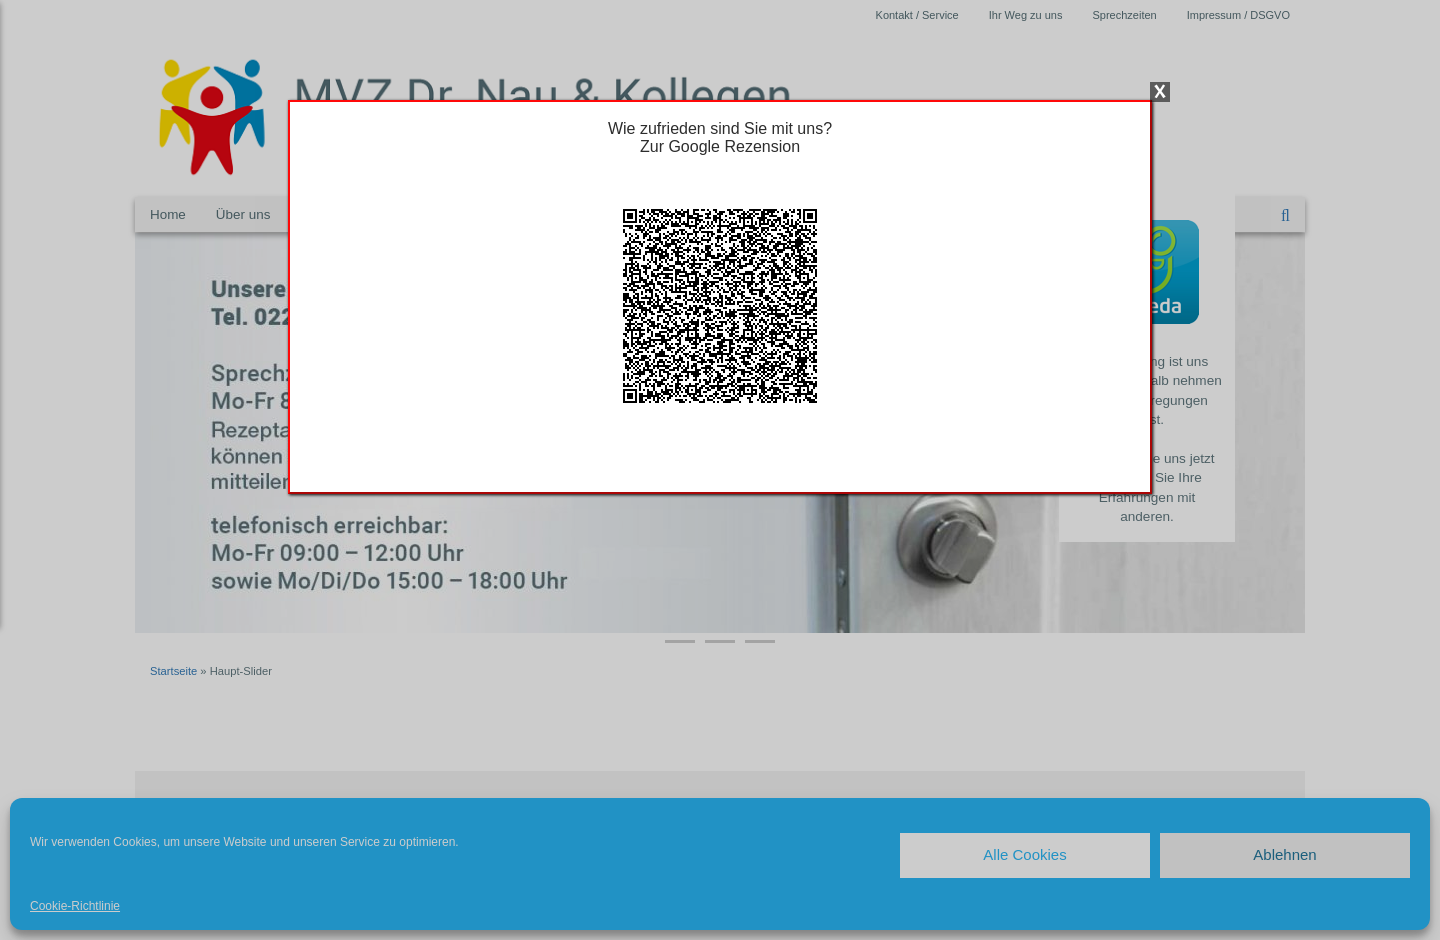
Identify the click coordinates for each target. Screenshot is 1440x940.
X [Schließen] (1160, 92)
